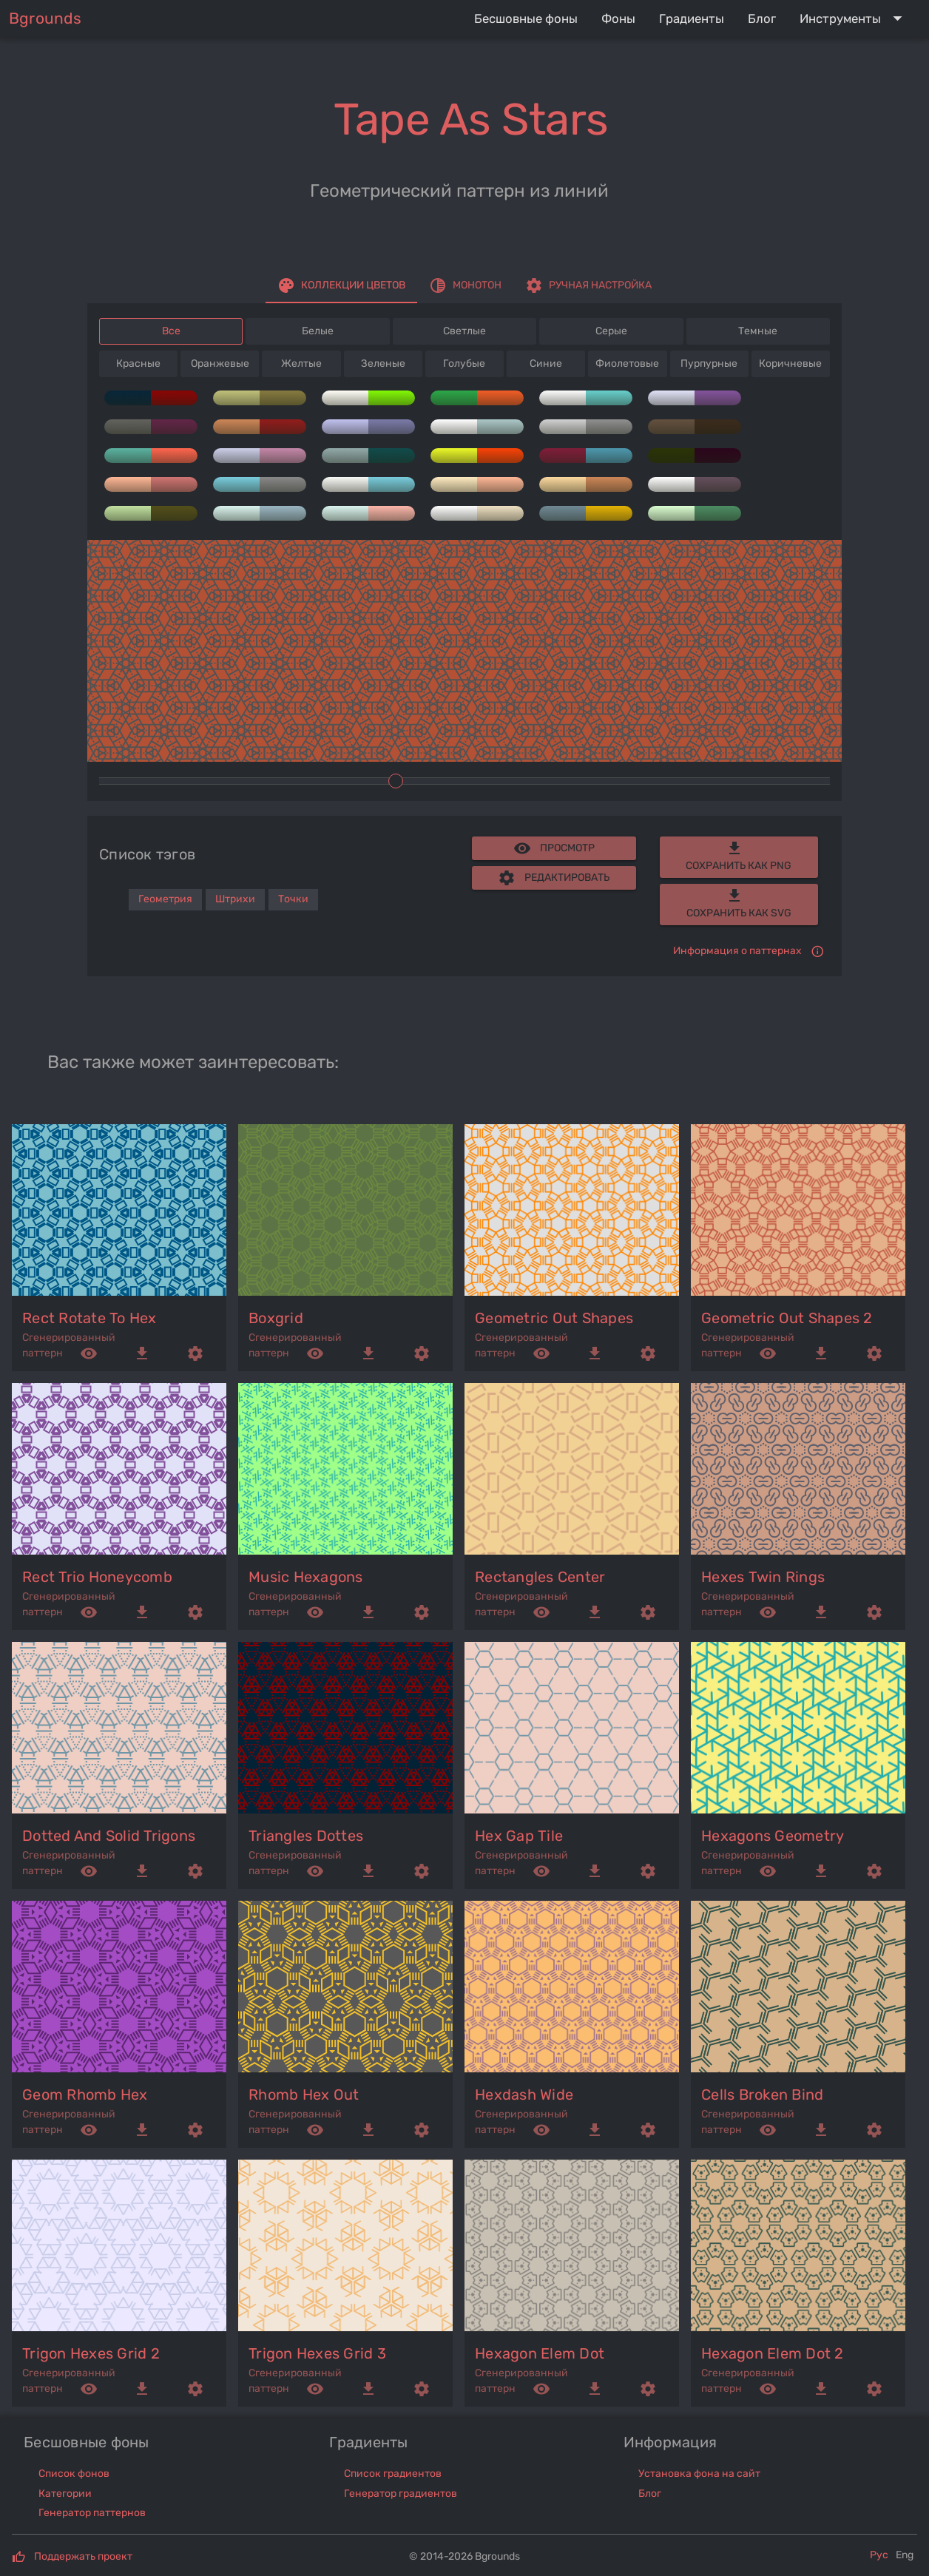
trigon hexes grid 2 (91, 2353)
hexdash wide (524, 2094)
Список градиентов (393, 2473)
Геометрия (165, 899)
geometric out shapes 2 (787, 1318)
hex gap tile (519, 1836)
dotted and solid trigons (108, 1836)
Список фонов (73, 2473)
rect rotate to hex (89, 1318)
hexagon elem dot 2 (772, 2353)
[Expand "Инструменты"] (854, 18)
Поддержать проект (83, 2556)
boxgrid (276, 1318)
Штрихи (235, 899)
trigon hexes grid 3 (317, 2353)
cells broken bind (762, 2094)
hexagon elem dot (539, 2353)
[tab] (341, 285)
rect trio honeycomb (97, 1577)
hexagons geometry (772, 1836)
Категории (65, 2493)
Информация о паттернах (737, 950)
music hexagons (306, 1577)
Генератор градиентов (400, 2493)
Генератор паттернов (92, 2512)
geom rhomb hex (85, 2094)
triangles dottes (306, 1836)
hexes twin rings (763, 1577)
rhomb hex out (304, 2094)
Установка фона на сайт (699, 2473)
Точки (293, 899)
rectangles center (540, 1577)
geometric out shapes (554, 1318)
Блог (649, 2493)
